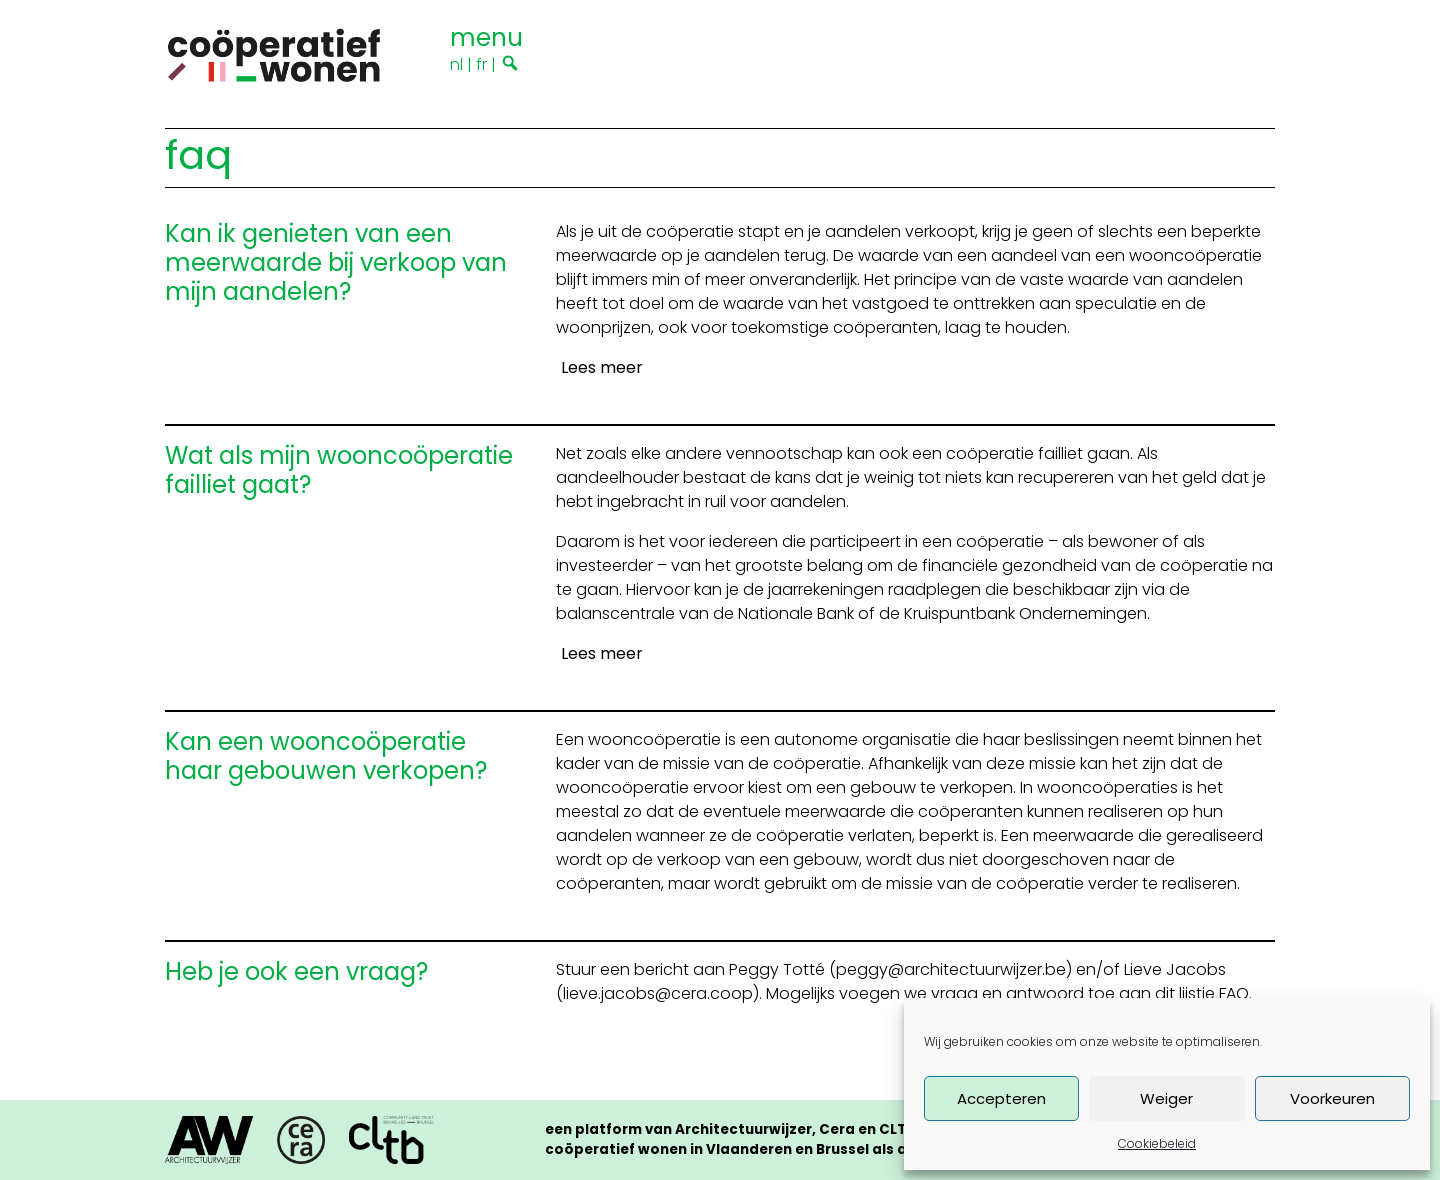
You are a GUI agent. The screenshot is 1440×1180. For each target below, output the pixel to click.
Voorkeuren (1332, 1098)
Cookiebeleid (1157, 1143)
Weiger (1166, 1098)
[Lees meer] (599, 368)
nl (456, 64)
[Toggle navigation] (486, 35)
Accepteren (1001, 1098)
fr (481, 64)
